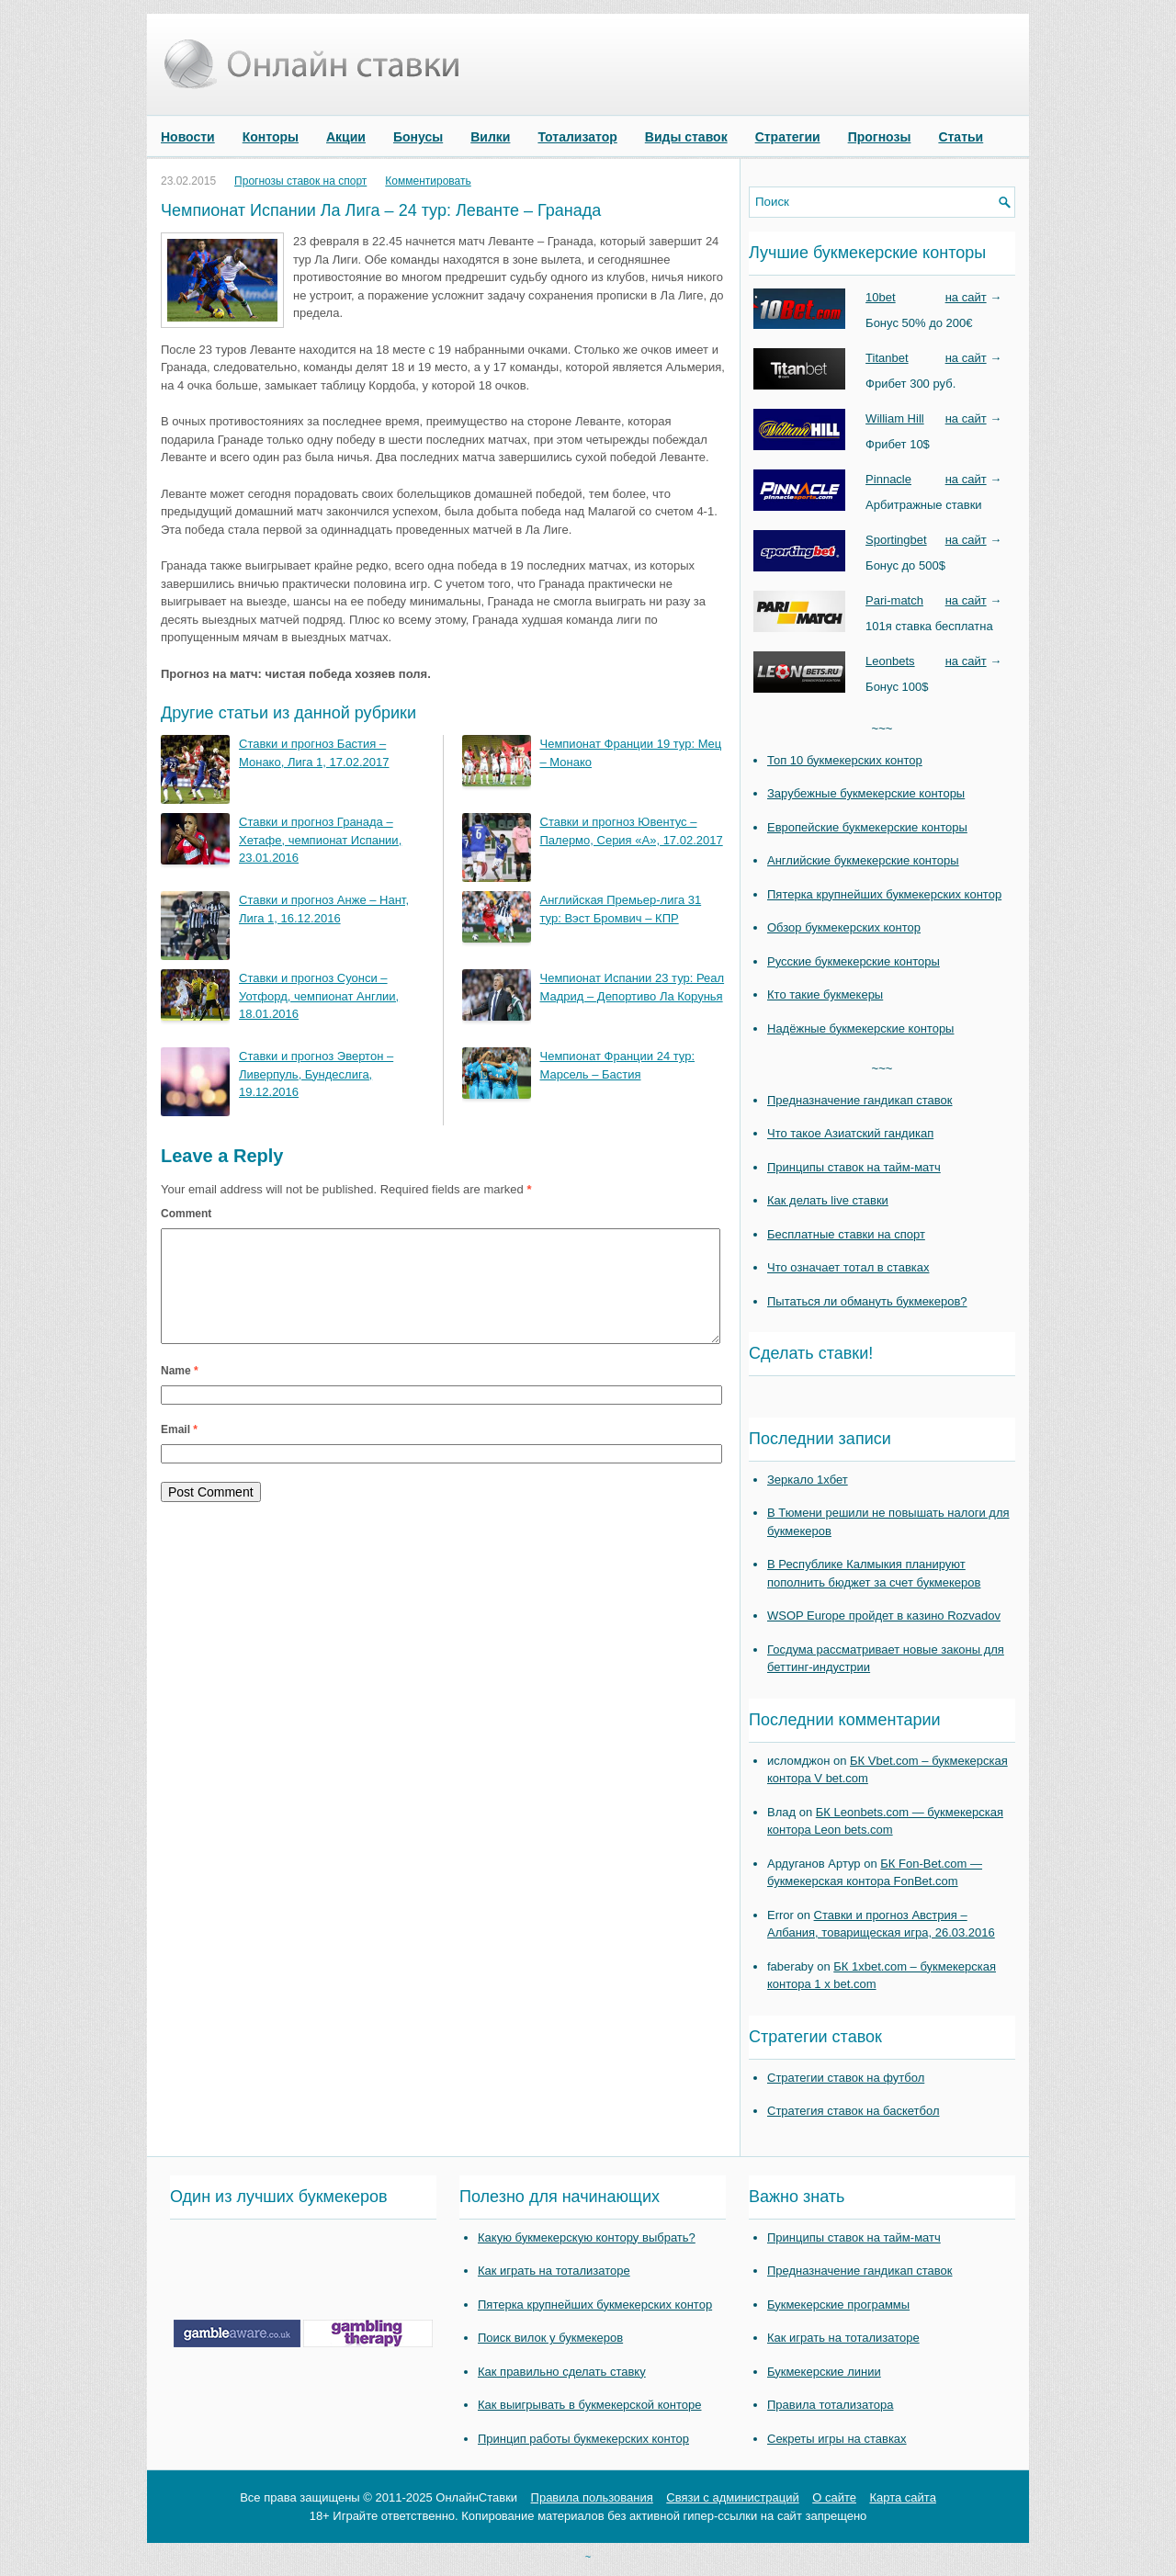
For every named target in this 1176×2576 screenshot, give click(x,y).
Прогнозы (879, 137)
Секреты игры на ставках (837, 2439)
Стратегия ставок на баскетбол (853, 2111)
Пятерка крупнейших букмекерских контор (884, 894)
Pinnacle (888, 479)
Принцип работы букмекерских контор (583, 2439)
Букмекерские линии (824, 2371)
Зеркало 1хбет (807, 1479)
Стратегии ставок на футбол (845, 2078)
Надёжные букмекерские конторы (860, 1028)
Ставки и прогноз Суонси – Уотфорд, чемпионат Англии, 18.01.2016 (319, 996)
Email (179, 1451)
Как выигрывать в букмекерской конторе (589, 2405)
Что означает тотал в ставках (848, 1267)
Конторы (271, 137)
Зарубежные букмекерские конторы (866, 793)
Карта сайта (902, 2497)
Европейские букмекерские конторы (867, 827)
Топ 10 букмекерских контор (844, 760)
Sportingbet (896, 540)
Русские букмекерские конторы (853, 961)
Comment (186, 1213)
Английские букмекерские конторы (863, 860)
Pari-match (894, 600)
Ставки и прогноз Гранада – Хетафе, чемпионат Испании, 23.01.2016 (320, 839)
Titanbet (887, 358)
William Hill (894, 418)
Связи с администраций (732, 2497)
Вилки (490, 137)
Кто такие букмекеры (825, 994)
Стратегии (787, 137)
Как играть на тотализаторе (554, 2270)
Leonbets (890, 661)
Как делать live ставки (827, 1200)
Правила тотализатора (830, 2405)
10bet (880, 297)
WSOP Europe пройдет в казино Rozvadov (884, 1615)
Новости (188, 137)
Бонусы (418, 137)
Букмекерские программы (838, 2304)
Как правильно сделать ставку (562, 2371)
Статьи (960, 137)
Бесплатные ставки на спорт (846, 1234)
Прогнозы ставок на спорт (300, 181)
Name (179, 1392)
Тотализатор (576, 137)
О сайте (834, 2497)
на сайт (966, 297)
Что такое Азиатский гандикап (850, 1133)
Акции (346, 137)
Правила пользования (592, 2497)
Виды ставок (686, 137)
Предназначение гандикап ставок (860, 1100)
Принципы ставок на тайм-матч (854, 1167)
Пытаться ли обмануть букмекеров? (867, 1301)
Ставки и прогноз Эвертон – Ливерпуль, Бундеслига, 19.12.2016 (316, 1074)
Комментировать (427, 181)
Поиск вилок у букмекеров (550, 2337)
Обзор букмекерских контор (844, 927)
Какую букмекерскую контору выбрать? (586, 2237)
